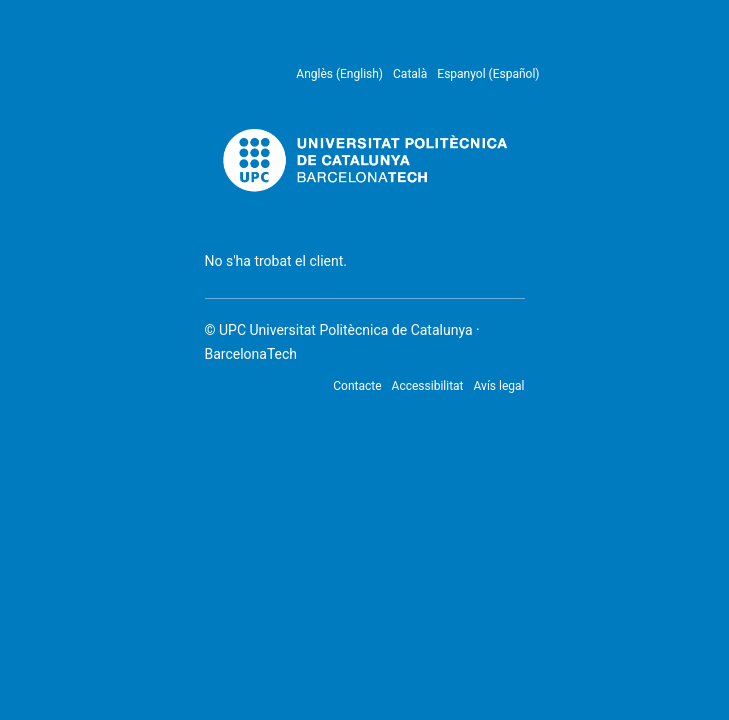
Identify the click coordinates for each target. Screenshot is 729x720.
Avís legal (499, 386)
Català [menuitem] (410, 74)
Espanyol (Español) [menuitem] (488, 74)
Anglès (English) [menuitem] (339, 74)
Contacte (357, 386)
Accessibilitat (428, 386)
